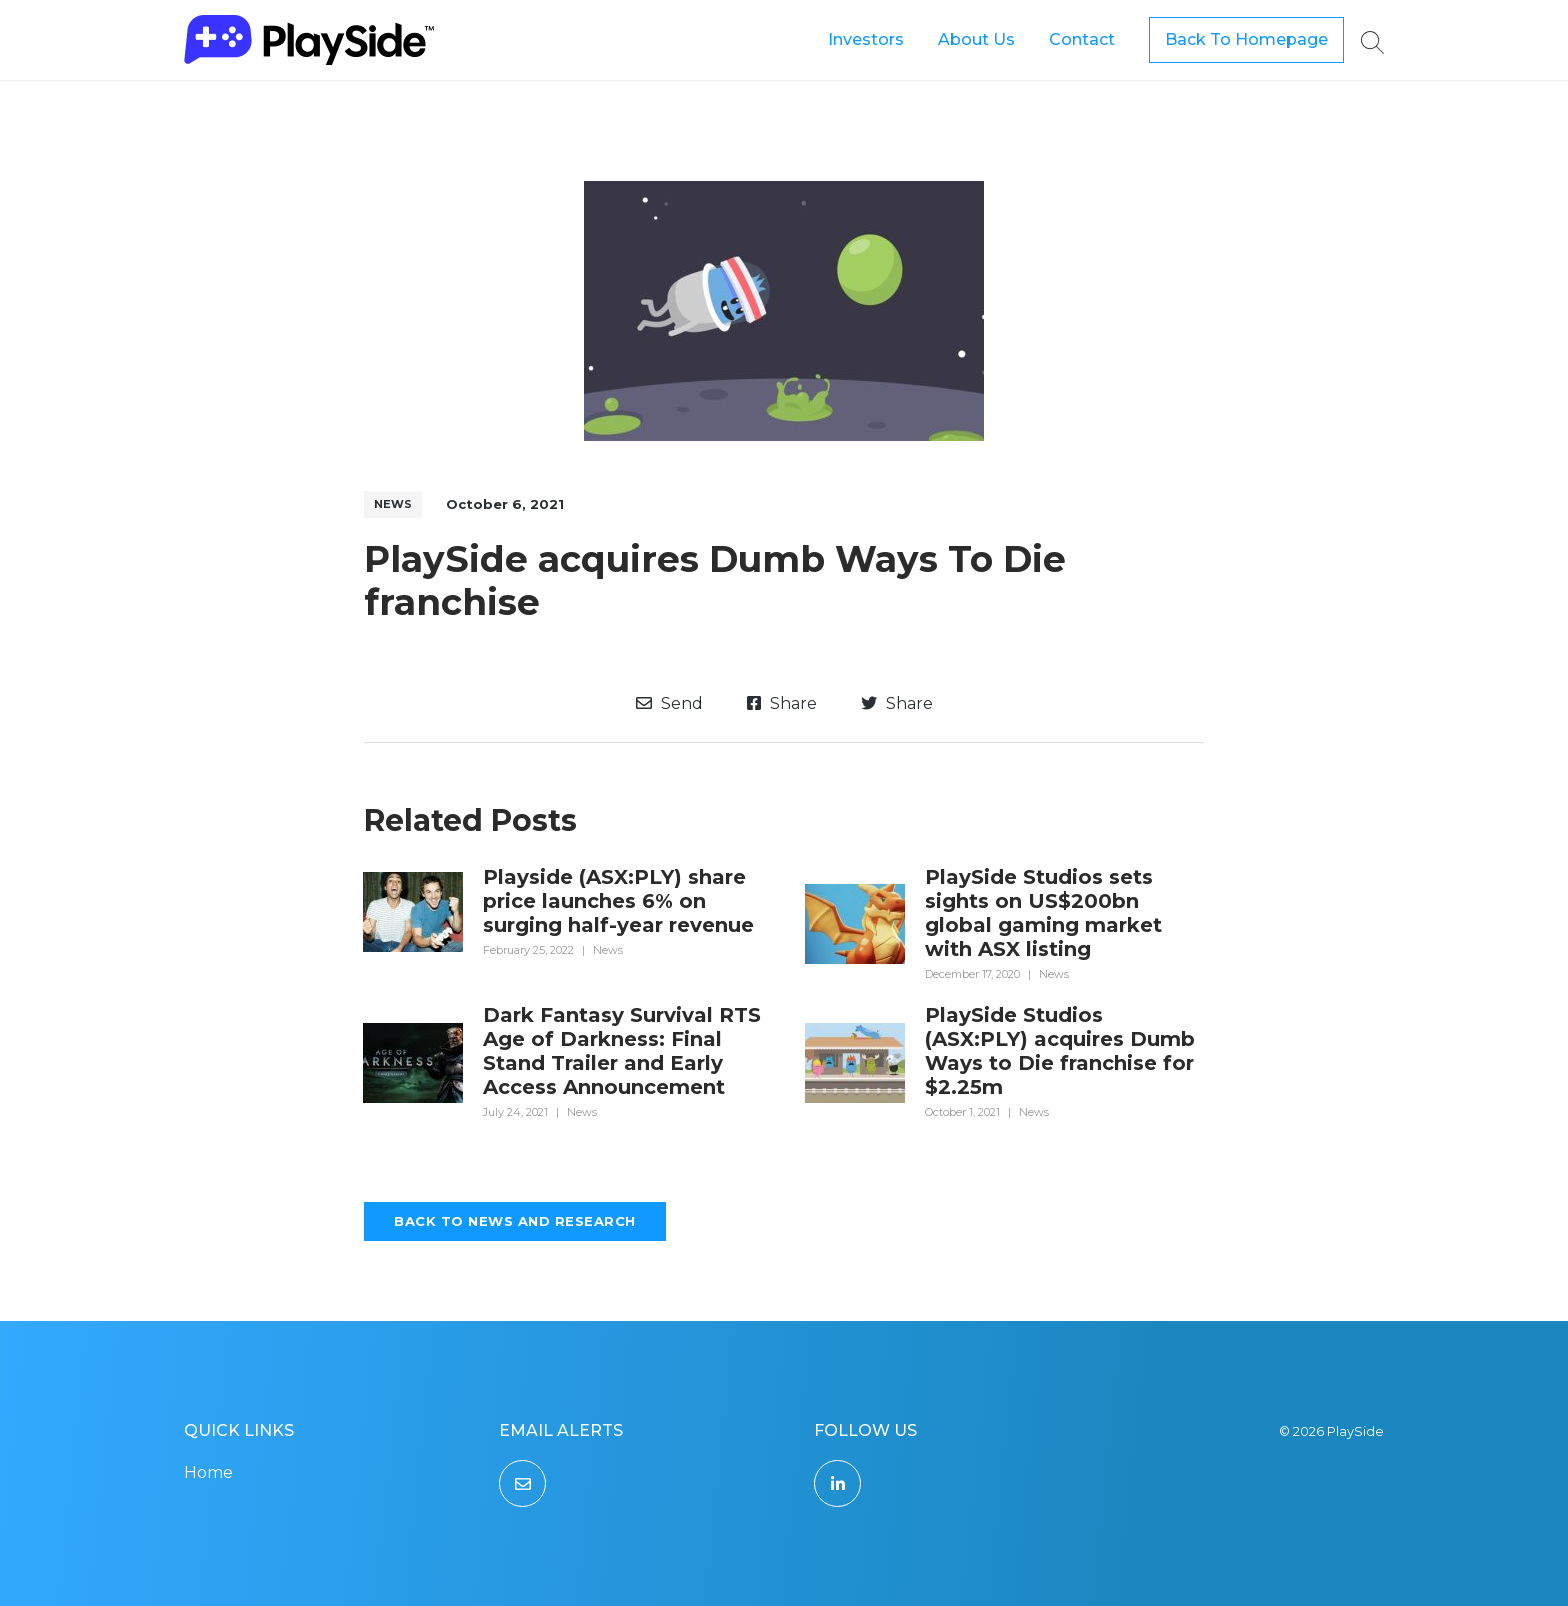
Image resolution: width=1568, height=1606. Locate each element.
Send (669, 703)
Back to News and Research (515, 1221)
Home (208, 1472)
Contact (1082, 39)
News (393, 504)
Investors (866, 39)
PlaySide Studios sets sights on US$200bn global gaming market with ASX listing (1043, 913)
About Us (976, 39)
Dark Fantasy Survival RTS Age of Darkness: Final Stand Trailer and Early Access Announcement (622, 1051)
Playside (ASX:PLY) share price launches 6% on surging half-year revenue (618, 901)
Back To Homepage (1246, 39)
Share (782, 703)
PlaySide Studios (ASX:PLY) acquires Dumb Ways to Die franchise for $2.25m (1060, 1051)
